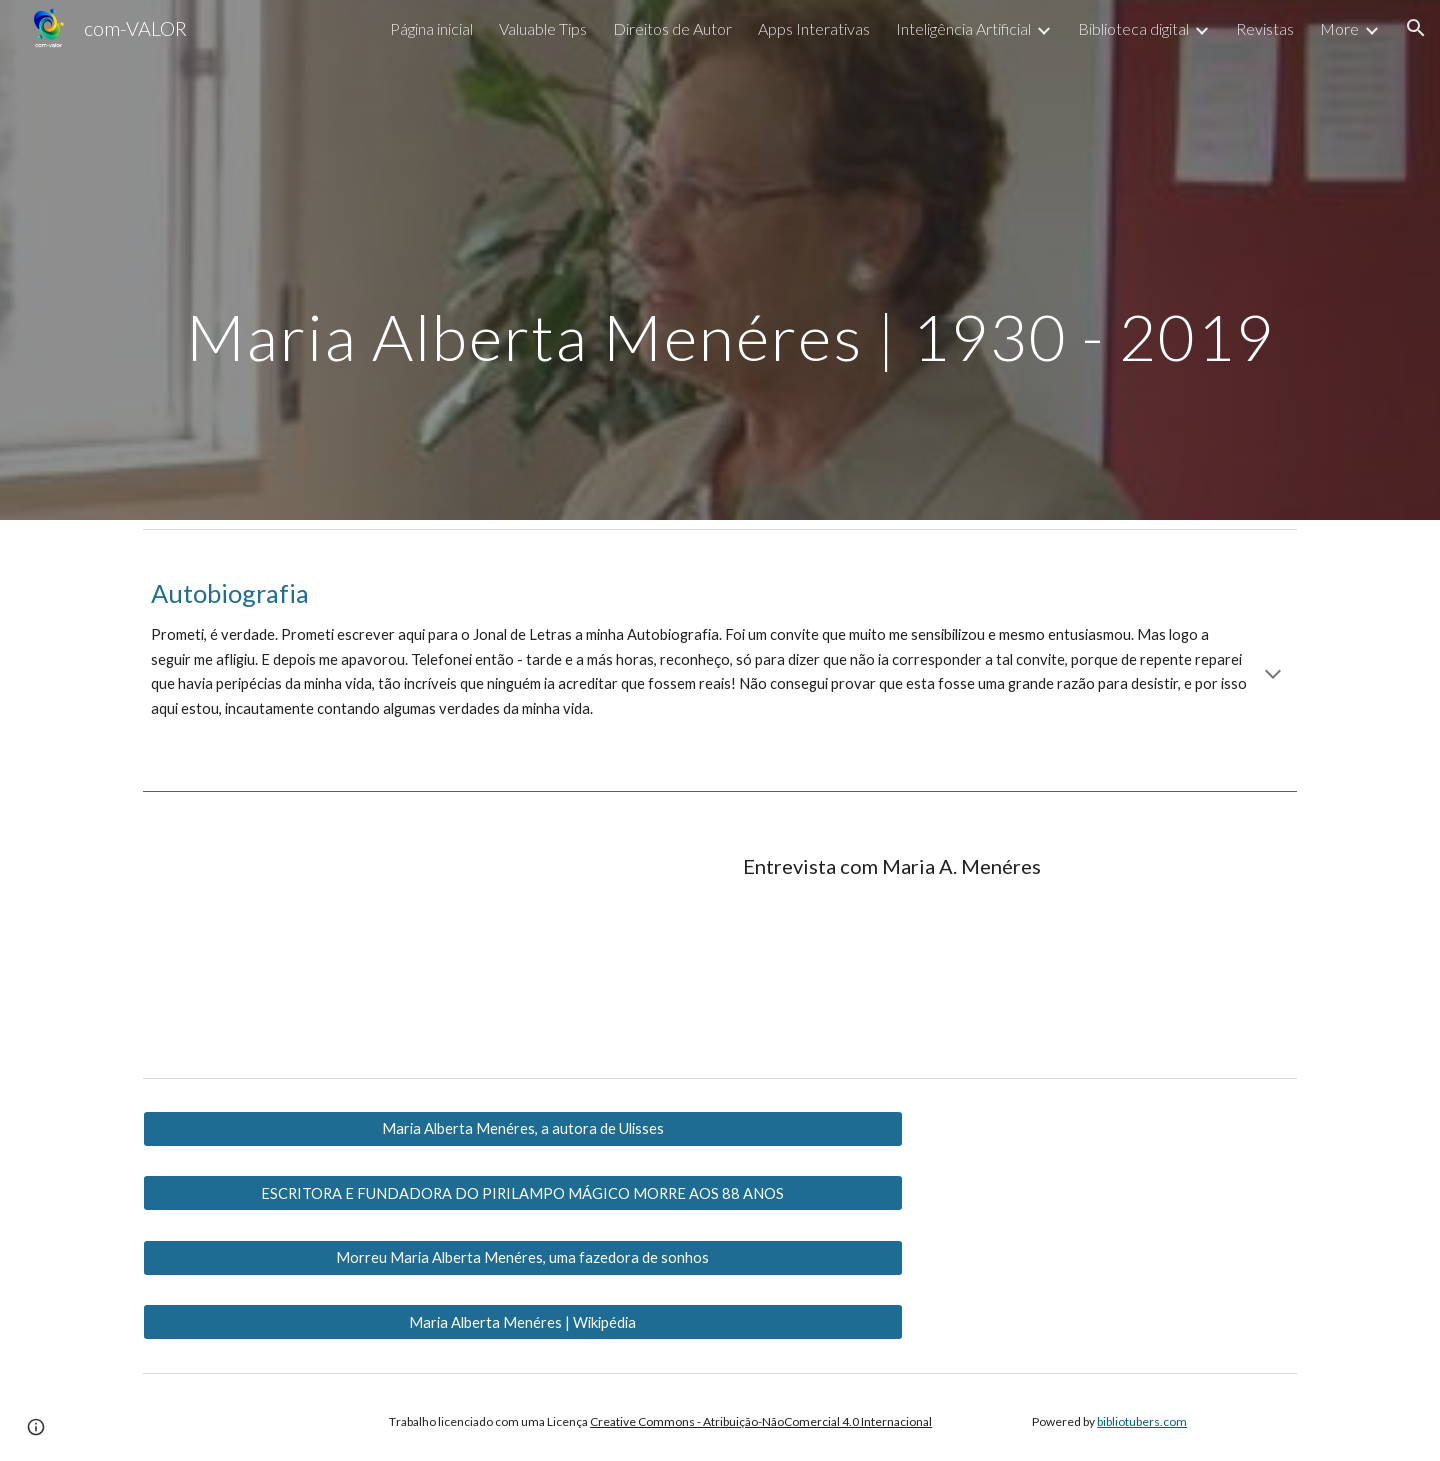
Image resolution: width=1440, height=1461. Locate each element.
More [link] (1339, 28)
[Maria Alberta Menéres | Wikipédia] (523, 1322)
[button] (1416, 28)
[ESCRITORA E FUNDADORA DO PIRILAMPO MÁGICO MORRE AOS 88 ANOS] (523, 1193)
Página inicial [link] (431, 28)
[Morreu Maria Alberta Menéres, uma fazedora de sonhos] (523, 1258)
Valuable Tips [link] (543, 28)
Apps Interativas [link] (814, 28)
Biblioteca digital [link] (1133, 28)
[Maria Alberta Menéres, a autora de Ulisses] (523, 1129)
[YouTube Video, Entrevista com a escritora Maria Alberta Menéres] (325, 942)
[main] (720, 260)
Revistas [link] (1265, 28)
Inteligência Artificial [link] (963, 28)
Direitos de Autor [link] (672, 28)
